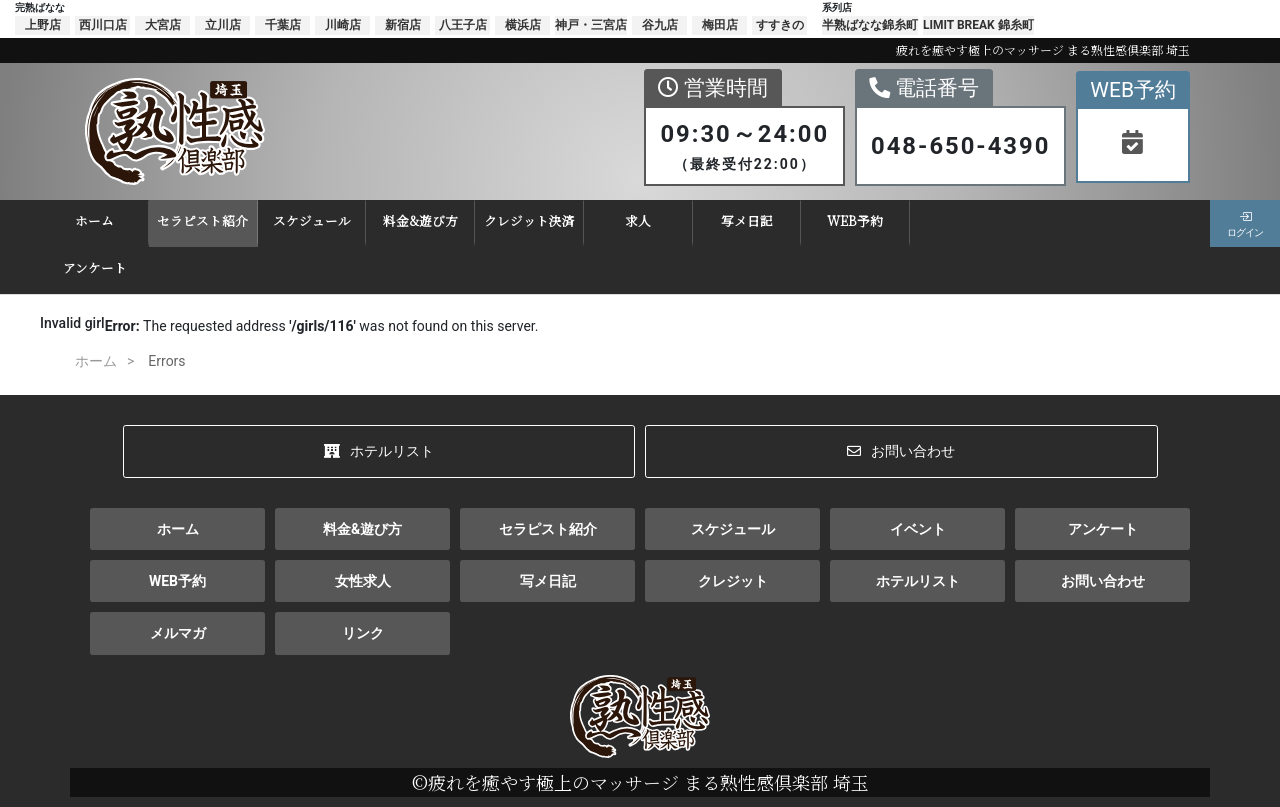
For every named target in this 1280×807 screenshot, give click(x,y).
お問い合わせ (901, 451)
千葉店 (283, 25)
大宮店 (163, 25)
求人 (613, 220)
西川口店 (103, 25)
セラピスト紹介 (177, 220)
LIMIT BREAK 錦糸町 (978, 25)
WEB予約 (830, 220)
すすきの (780, 25)
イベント (918, 529)
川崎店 (343, 25)
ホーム (68, 220)
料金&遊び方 (395, 220)
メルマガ (178, 633)
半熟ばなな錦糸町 (870, 25)
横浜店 (523, 25)
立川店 (223, 25)
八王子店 (463, 25)
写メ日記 (721, 220)
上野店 (43, 25)
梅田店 (720, 25)
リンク (363, 633)
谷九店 (660, 25)
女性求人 (363, 581)
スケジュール (286, 220)
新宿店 (403, 25)
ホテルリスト (379, 451)
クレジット (733, 581)
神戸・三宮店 (591, 25)
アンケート (69, 267)
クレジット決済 (503, 220)
